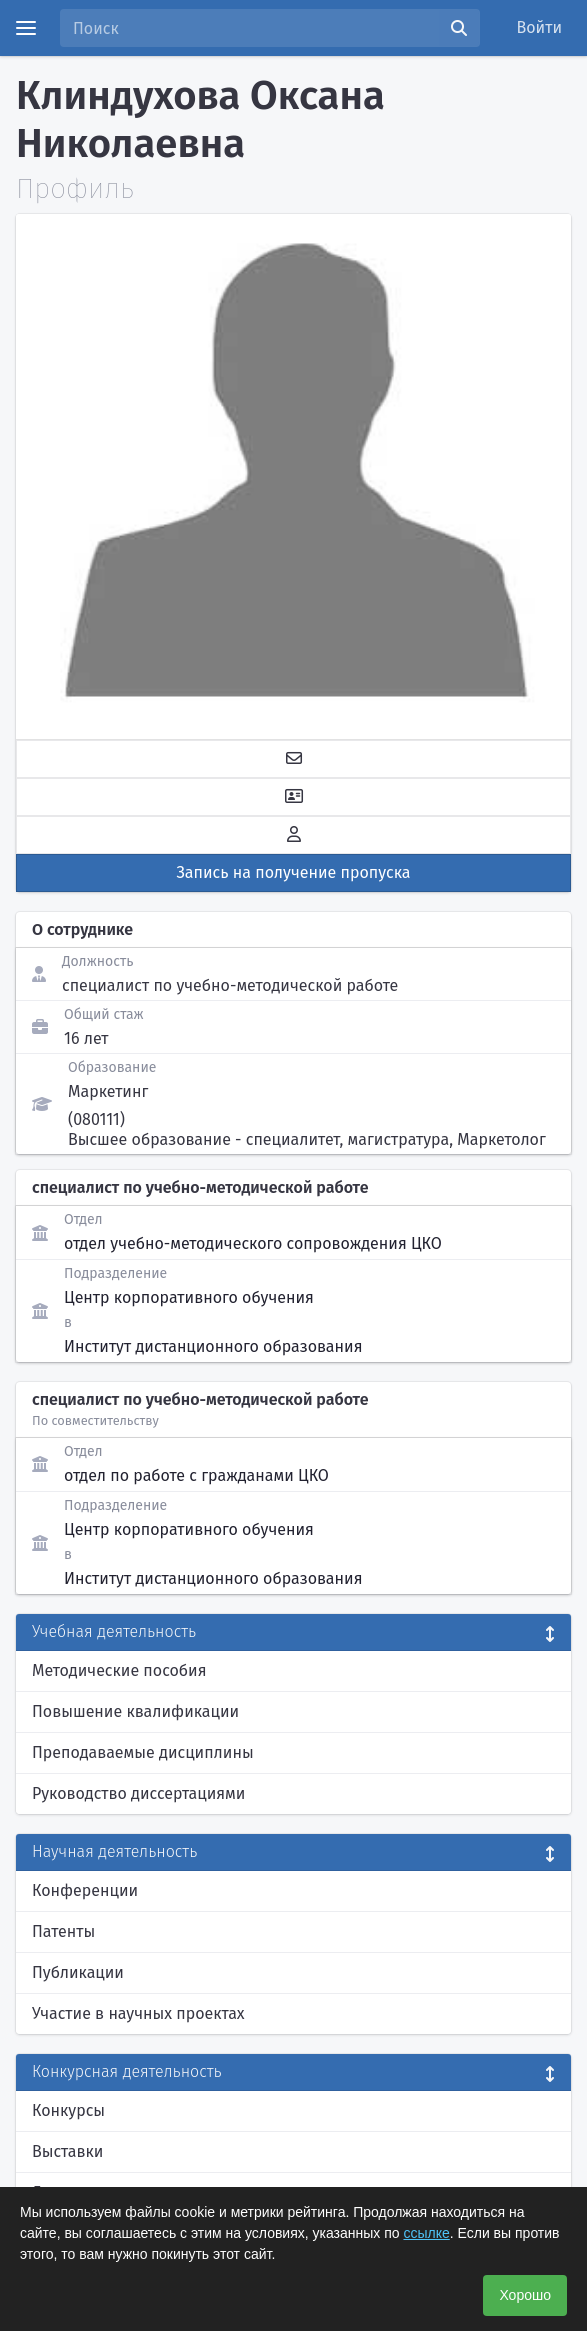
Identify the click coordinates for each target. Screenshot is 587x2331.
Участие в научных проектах (138, 2013)
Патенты (63, 1931)
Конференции (85, 1890)
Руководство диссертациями (138, 1793)
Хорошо (525, 2295)
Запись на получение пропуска (294, 872)
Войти (540, 27)
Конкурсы (68, 2110)
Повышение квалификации (135, 1711)
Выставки (67, 2151)
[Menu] (26, 28)
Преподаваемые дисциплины (143, 1752)
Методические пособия (119, 1670)
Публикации (78, 1972)
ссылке (426, 2233)
